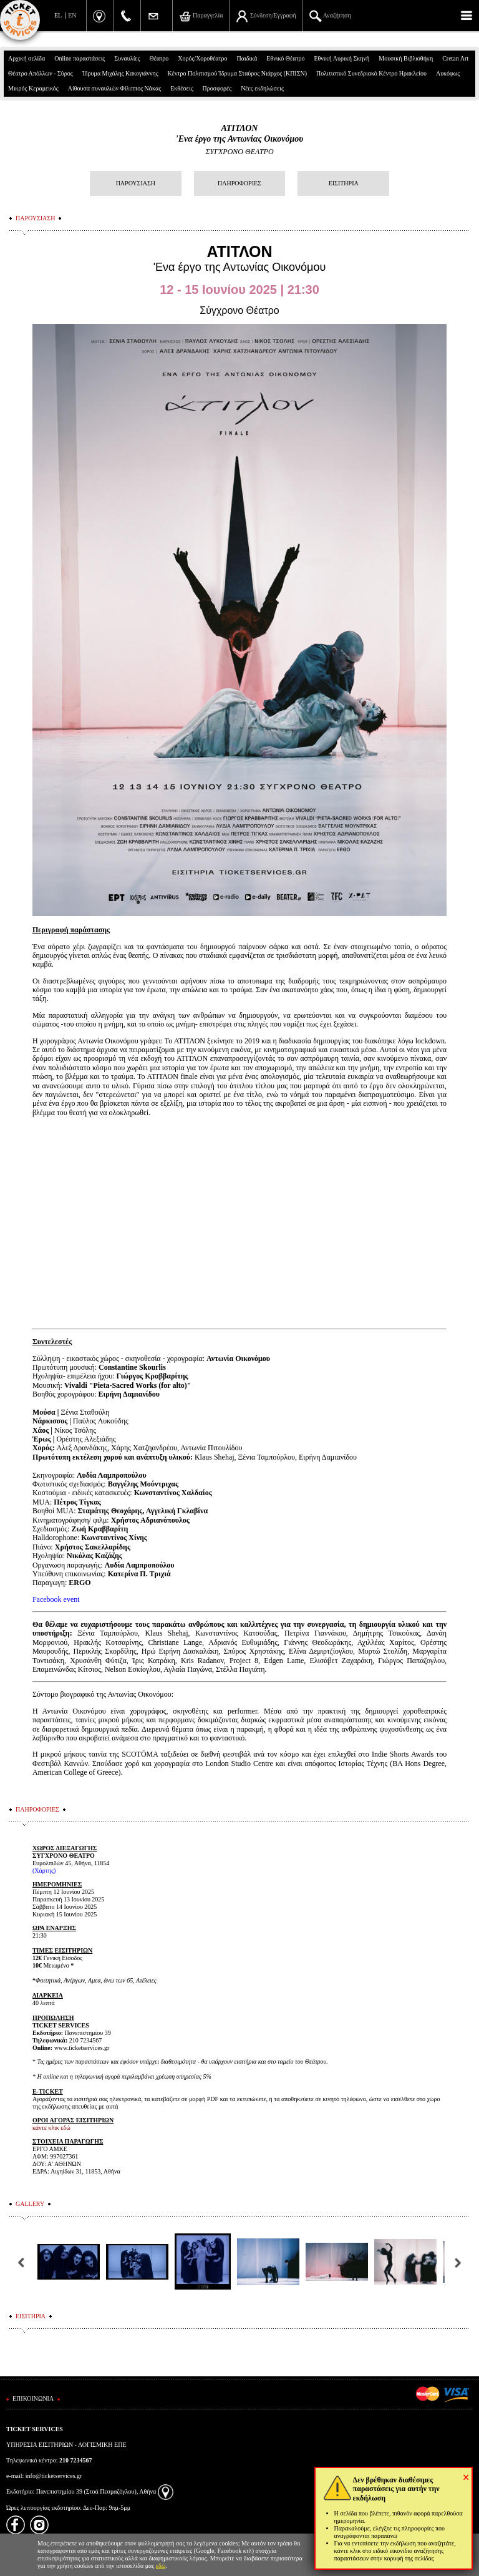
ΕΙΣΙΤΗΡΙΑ (344, 183)
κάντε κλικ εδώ (51, 2127)
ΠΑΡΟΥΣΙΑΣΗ (135, 183)
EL (58, 15)
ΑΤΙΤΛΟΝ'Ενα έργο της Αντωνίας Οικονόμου (239, 134)
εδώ (161, 2565)
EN (72, 15)
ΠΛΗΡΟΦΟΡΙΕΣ (239, 183)
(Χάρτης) (44, 1870)
